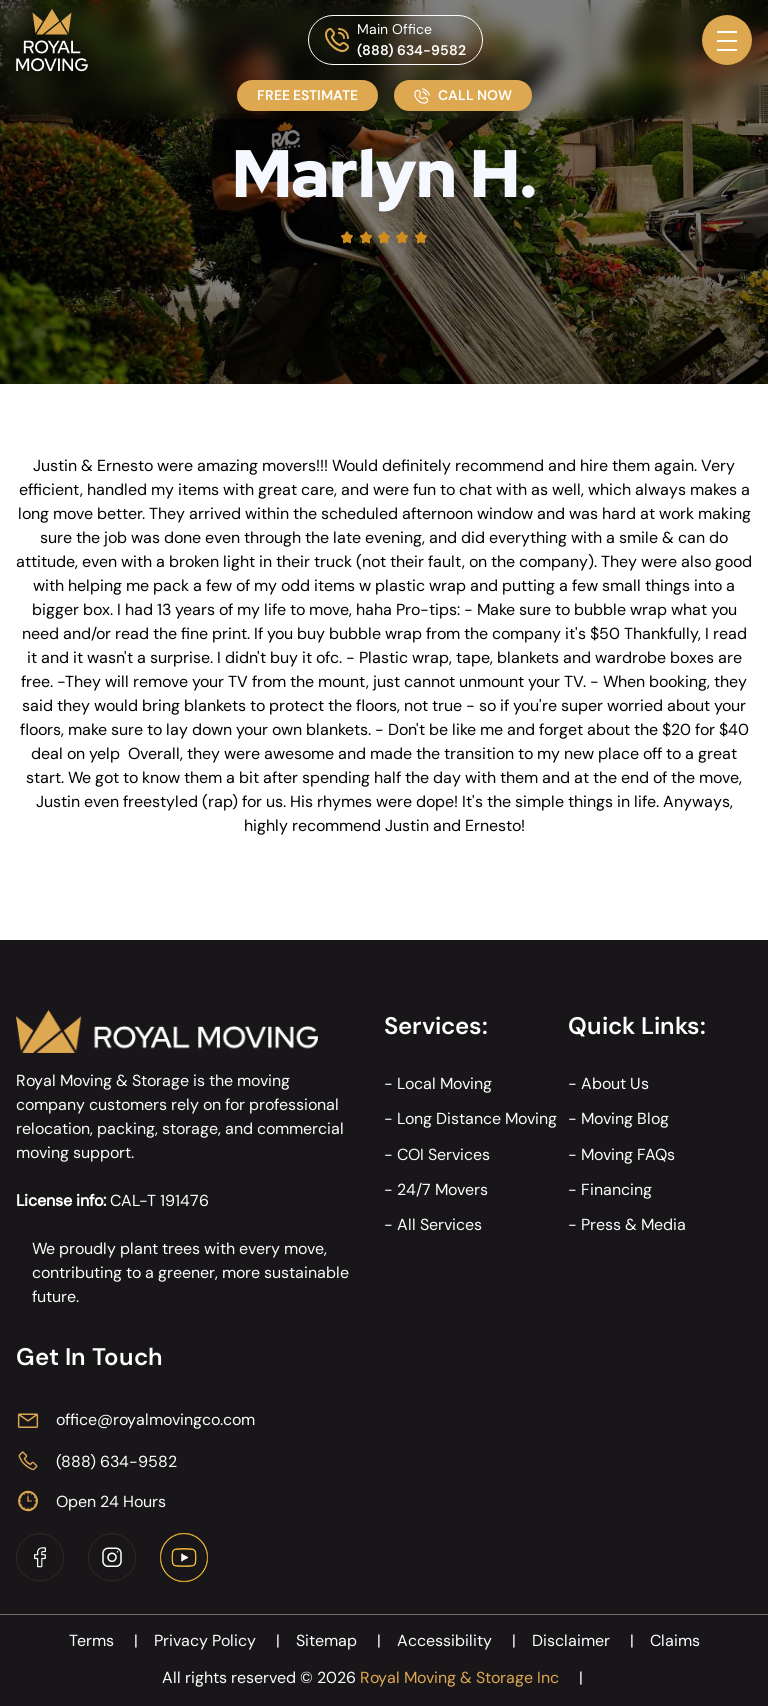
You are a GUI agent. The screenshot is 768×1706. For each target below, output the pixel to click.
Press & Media (633, 1224)
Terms (111, 1640)
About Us (615, 1083)
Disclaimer (591, 1640)
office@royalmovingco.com (155, 1419)
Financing (616, 1189)
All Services (439, 1224)
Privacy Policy (225, 1640)
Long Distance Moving (477, 1118)
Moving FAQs (628, 1154)
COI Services (443, 1154)
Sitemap (346, 1640)
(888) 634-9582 (411, 50)
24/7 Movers (442, 1189)
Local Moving (444, 1083)
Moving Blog (625, 1118)
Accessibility (464, 1640)
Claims (675, 1640)
